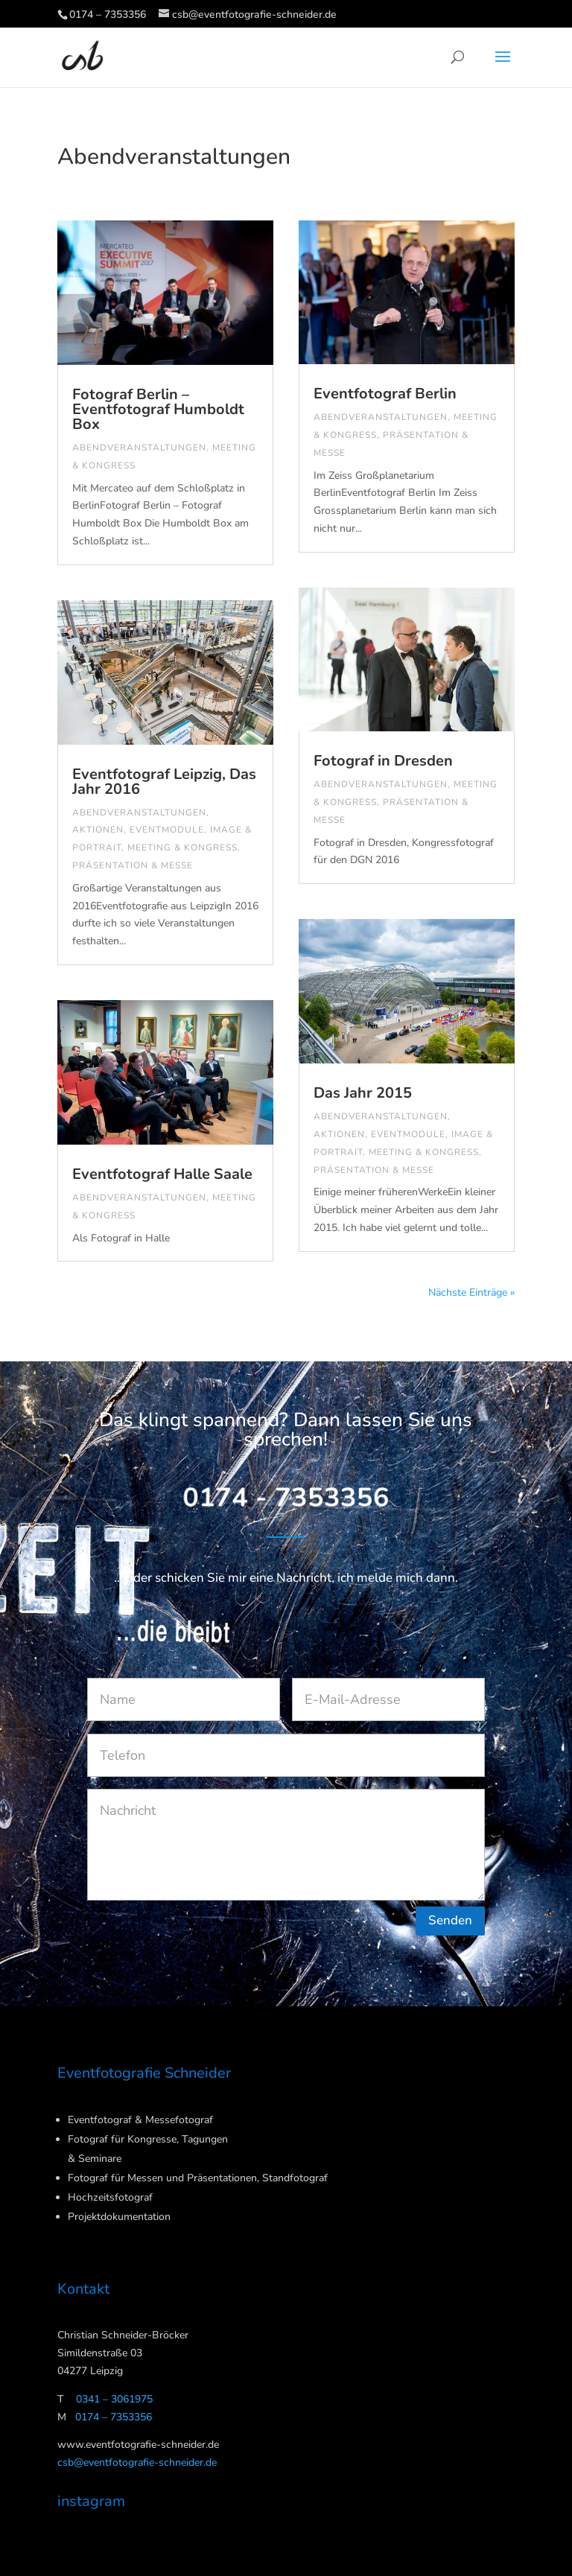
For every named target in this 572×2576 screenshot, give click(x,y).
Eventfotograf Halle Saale (162, 1174)
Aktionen (98, 830)
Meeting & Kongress (182, 847)
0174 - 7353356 (286, 1498)
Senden (450, 1920)
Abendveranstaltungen (139, 448)
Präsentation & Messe (132, 865)
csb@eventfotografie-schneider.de (137, 2462)
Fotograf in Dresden (383, 761)
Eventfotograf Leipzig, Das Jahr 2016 (164, 781)
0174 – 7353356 (107, 14)
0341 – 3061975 (114, 2399)
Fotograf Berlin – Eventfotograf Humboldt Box (158, 409)
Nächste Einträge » (471, 1292)
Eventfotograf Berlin (385, 394)
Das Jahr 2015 (363, 1093)
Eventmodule (167, 830)
